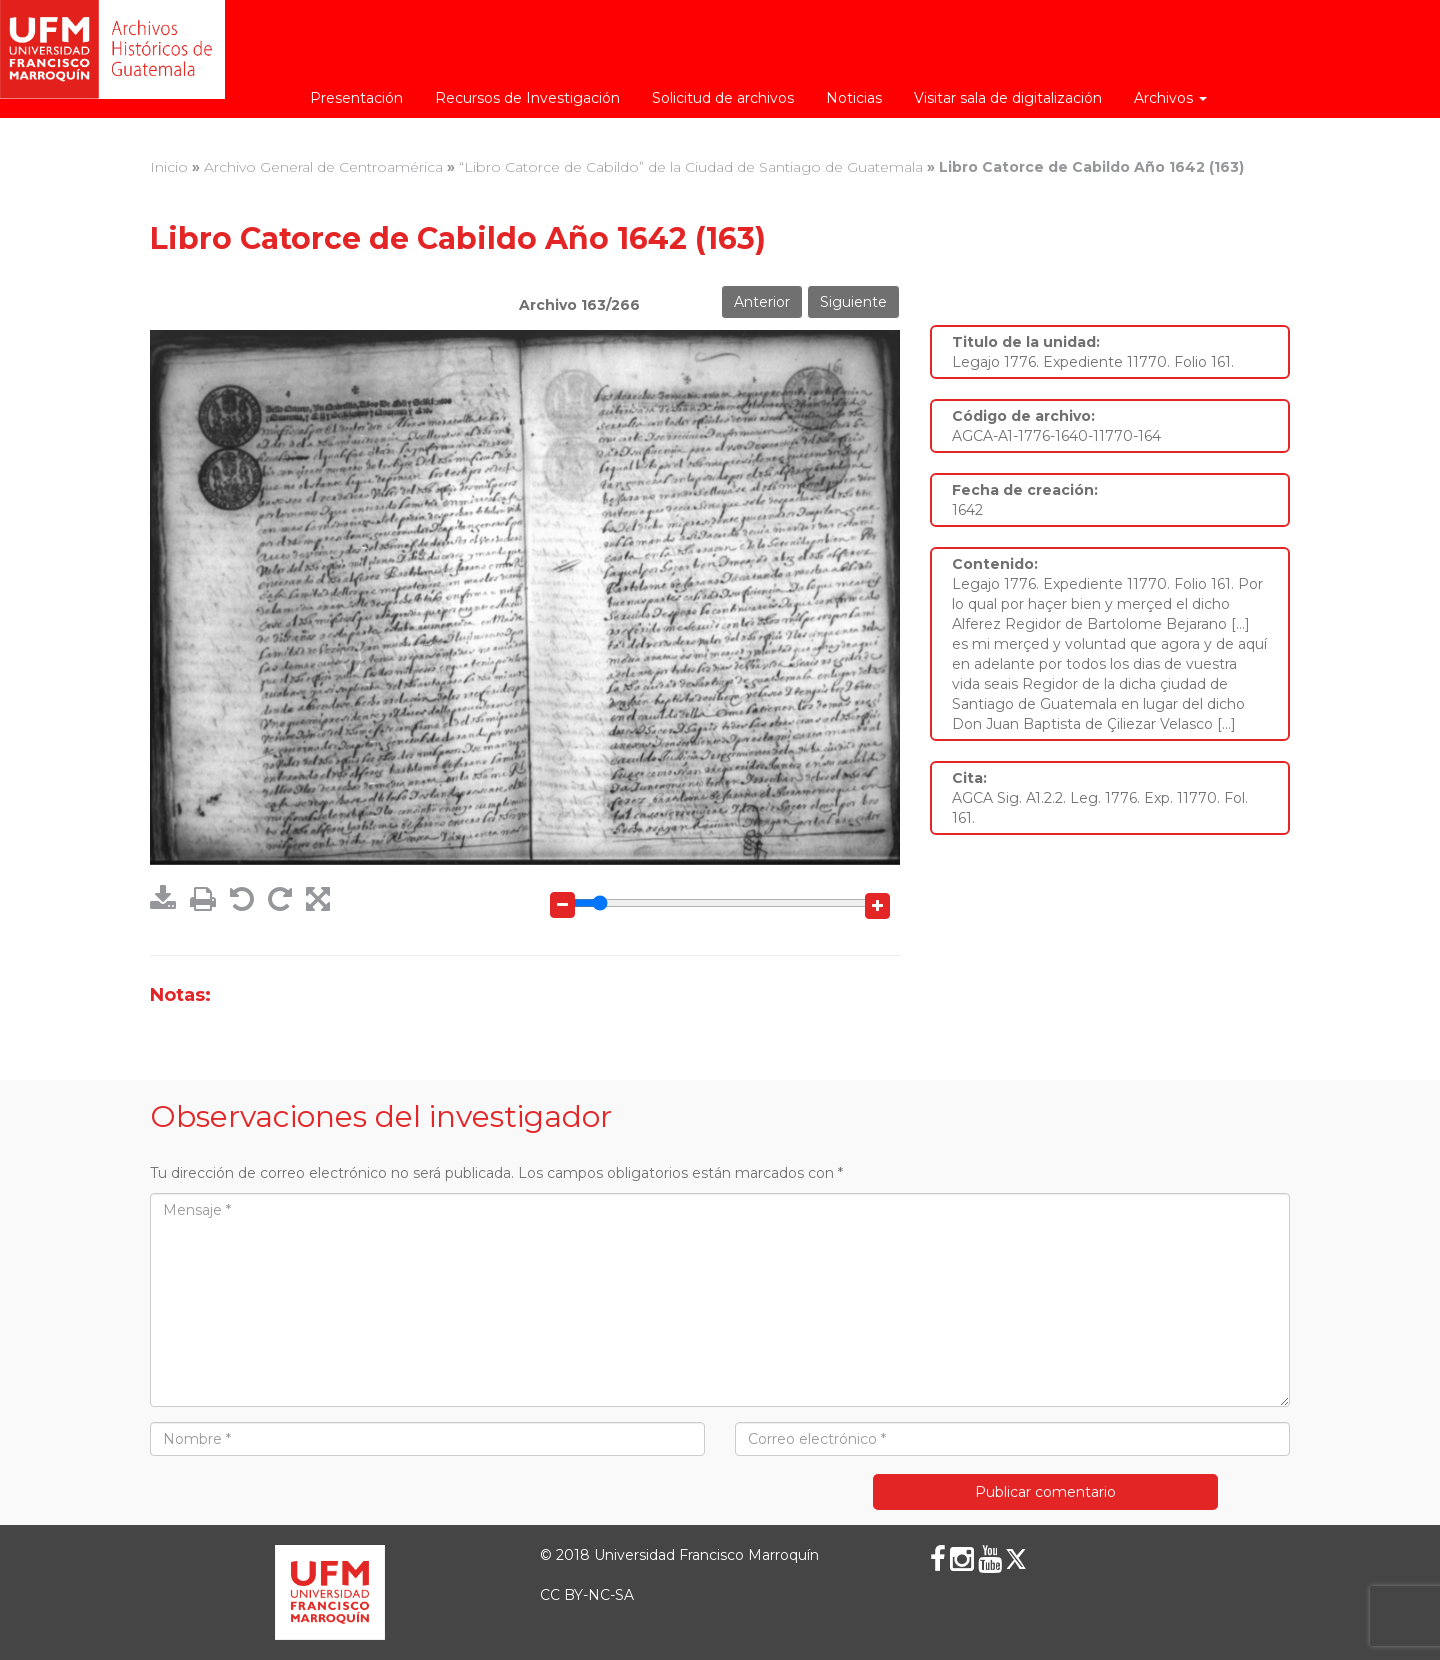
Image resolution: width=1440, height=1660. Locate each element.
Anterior (762, 302)
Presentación (356, 98)
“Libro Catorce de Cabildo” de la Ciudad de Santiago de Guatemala (691, 167)
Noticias (854, 98)
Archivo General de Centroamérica (323, 167)
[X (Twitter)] (1016, 1559)
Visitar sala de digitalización (1008, 98)
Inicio (169, 167)
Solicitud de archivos (723, 98)
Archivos (1170, 98)
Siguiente (853, 302)
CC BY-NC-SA (587, 1595)
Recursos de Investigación (527, 98)
